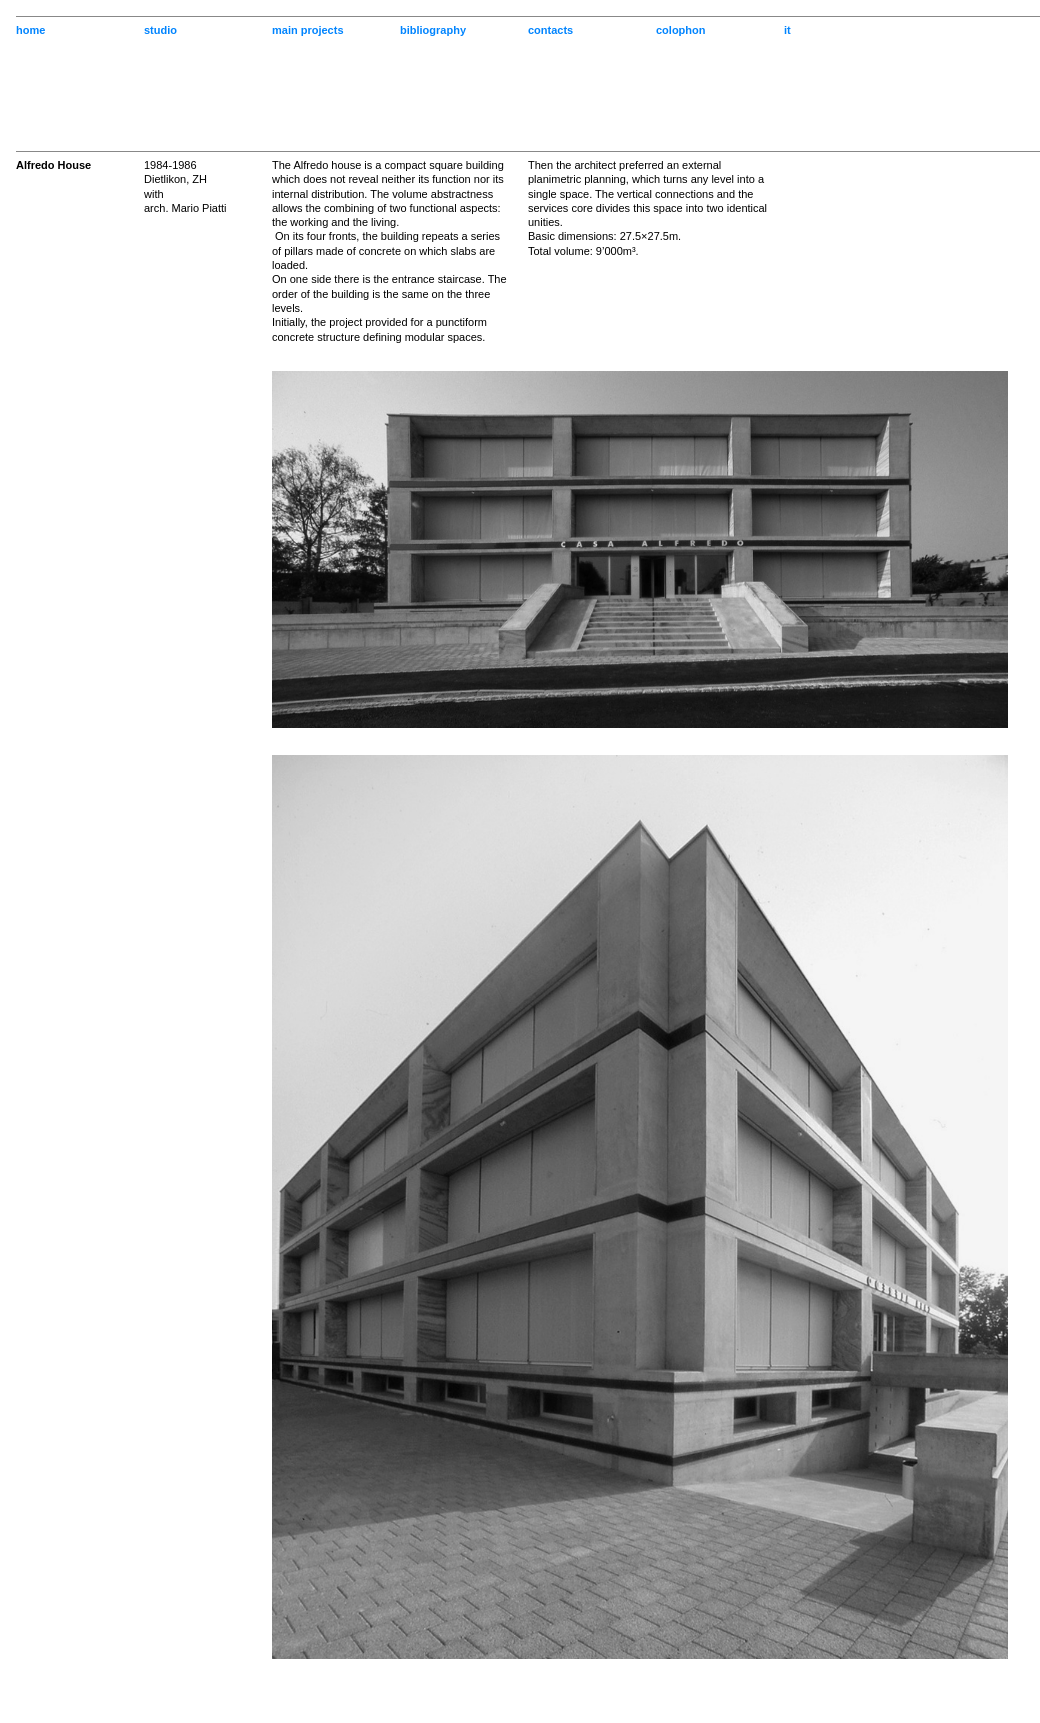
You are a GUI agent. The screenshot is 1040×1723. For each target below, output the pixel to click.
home (30, 30)
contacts (550, 30)
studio (160, 30)
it (787, 30)
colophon (681, 30)
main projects (308, 30)
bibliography (433, 30)
